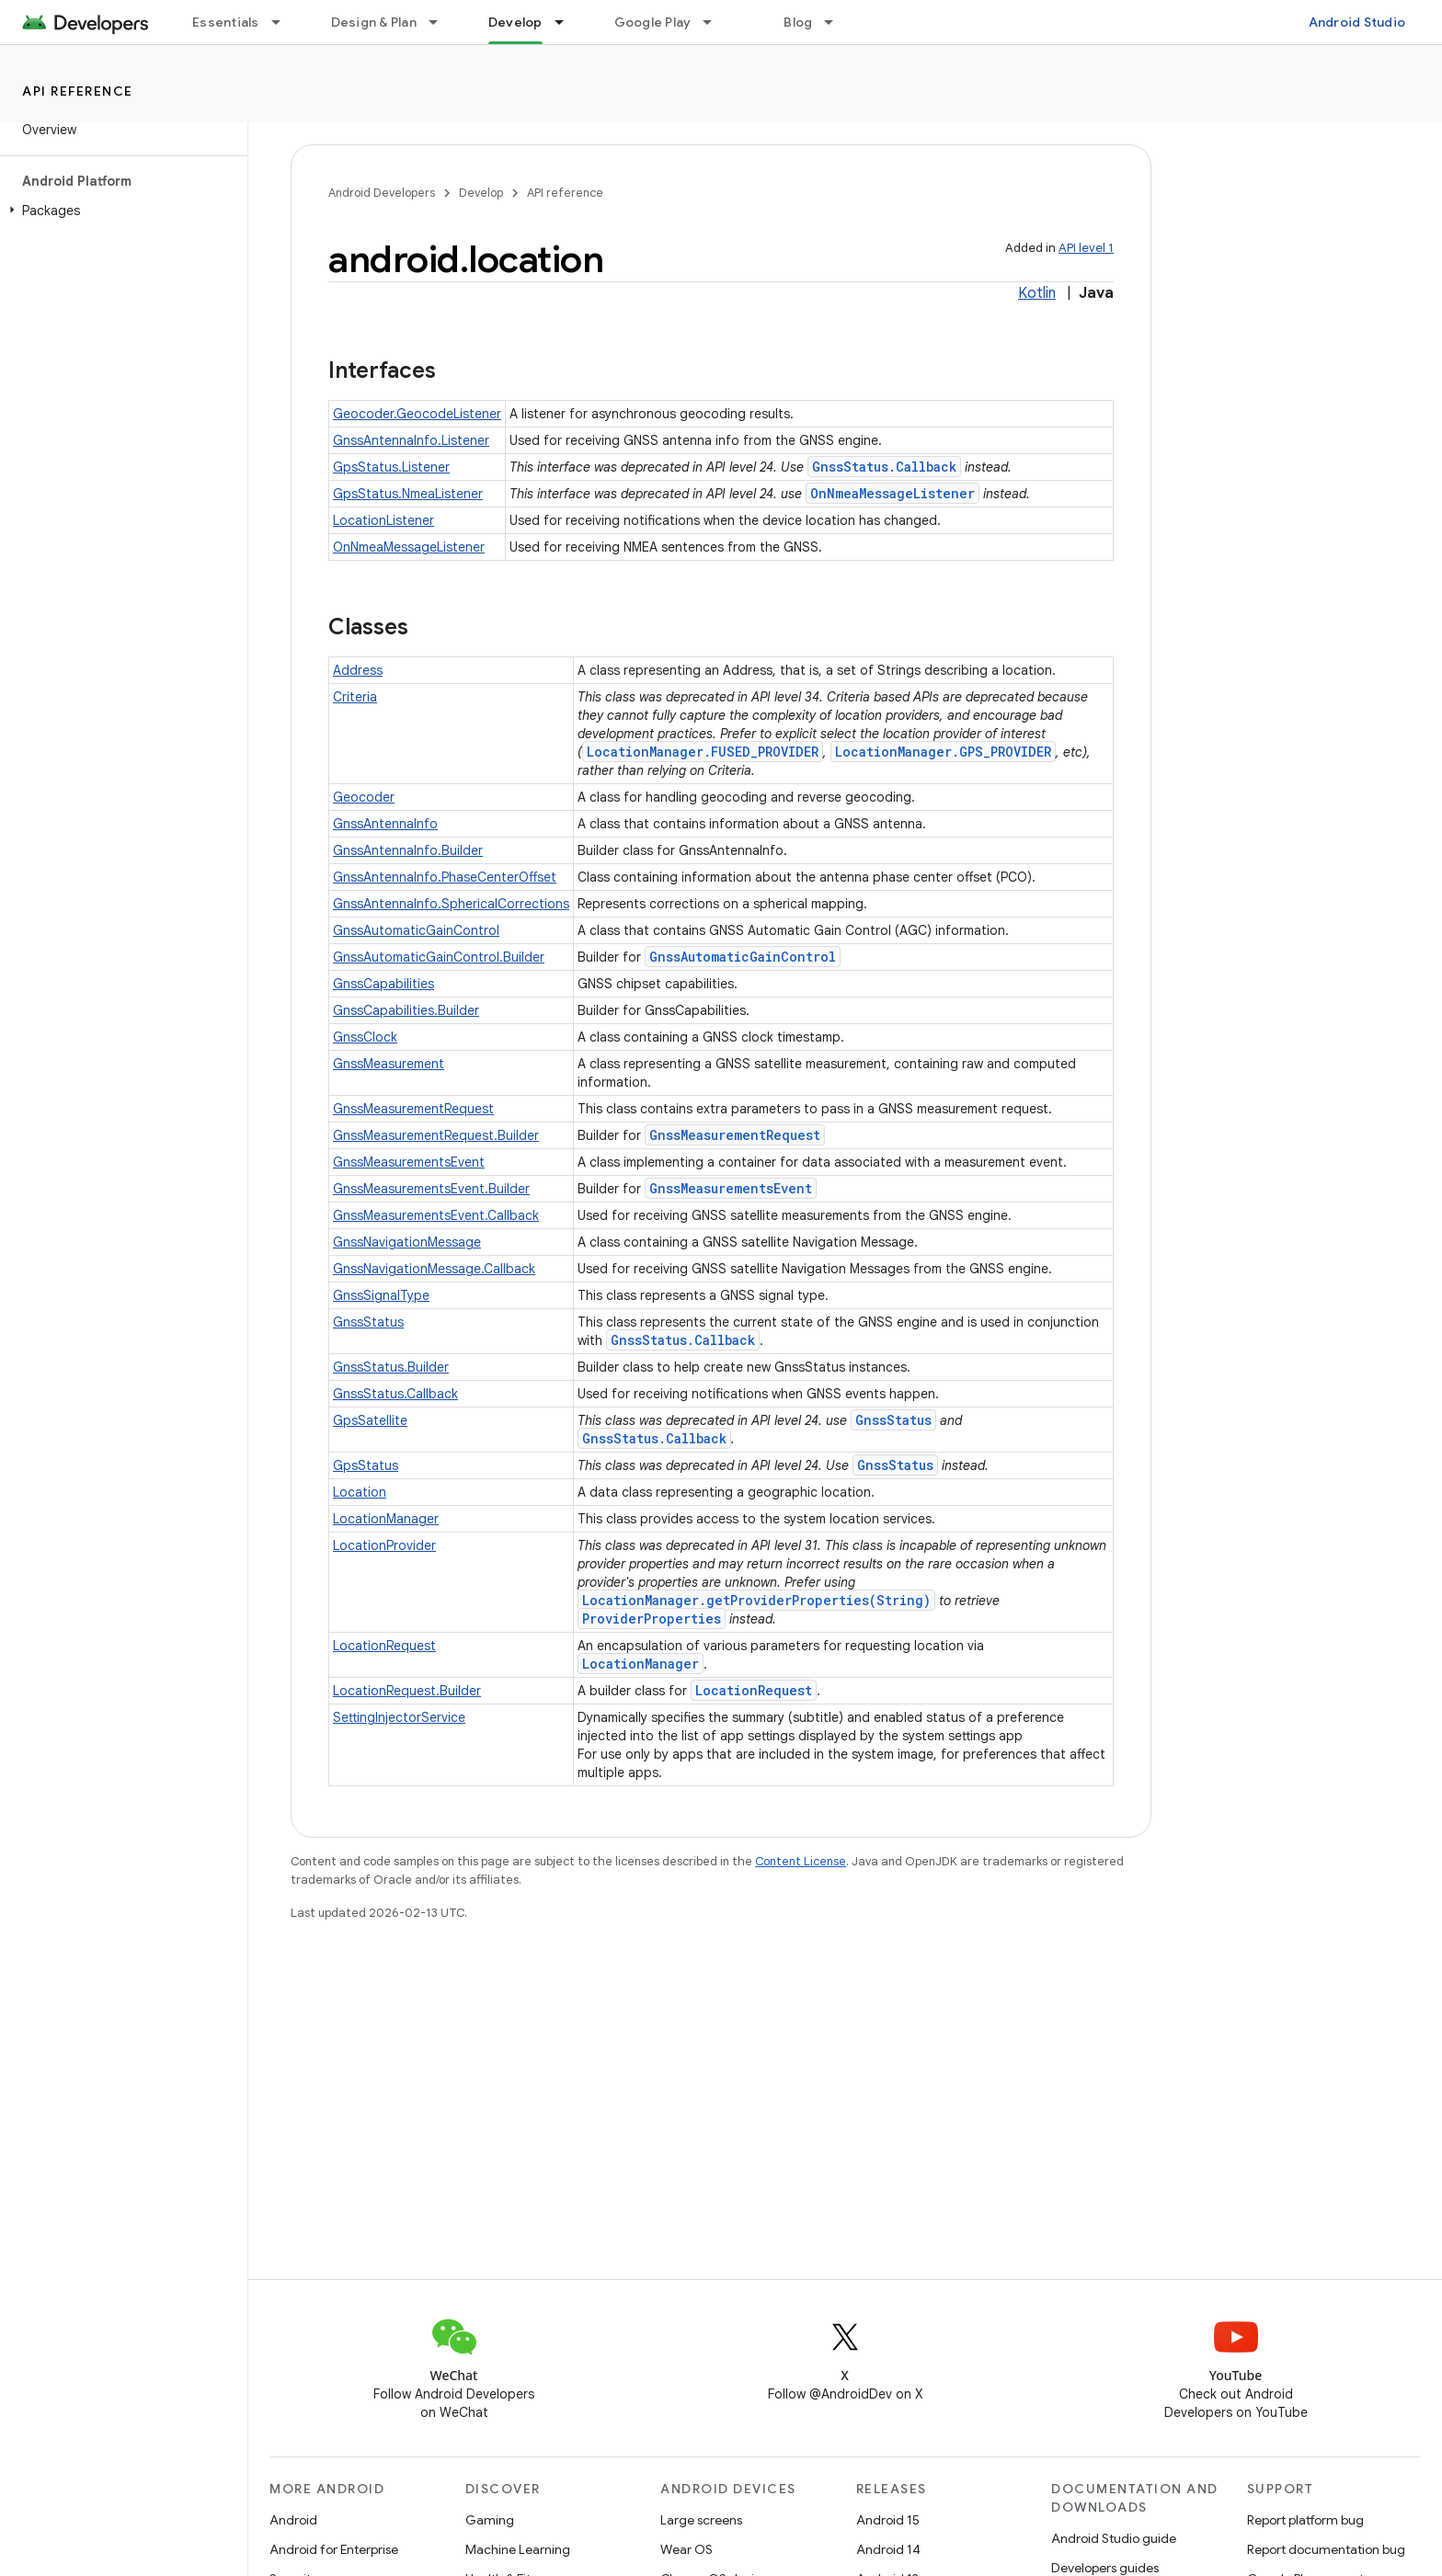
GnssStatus (368, 1322)
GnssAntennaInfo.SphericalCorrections (451, 903)
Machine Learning (517, 2549)
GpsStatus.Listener (391, 467)
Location (359, 1492)
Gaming (489, 2520)
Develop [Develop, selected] (515, 22)
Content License (800, 1861)
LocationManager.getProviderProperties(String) (756, 1600)
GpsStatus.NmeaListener (408, 493)
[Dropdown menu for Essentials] (284, 22)
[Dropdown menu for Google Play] (715, 22)
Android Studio (1357, 22)
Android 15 (888, 2520)
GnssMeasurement (388, 1063)
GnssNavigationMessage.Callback (434, 1268)
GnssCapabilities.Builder (406, 1010)
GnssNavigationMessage (407, 1242)
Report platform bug (1305, 2520)
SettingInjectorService (399, 1717)
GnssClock (365, 1037)
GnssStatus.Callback (884, 466)
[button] (120, 210)
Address (358, 670)
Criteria (355, 697)
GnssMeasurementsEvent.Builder (431, 1188)
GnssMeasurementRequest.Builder (436, 1135)
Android (293, 2520)
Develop (481, 192)
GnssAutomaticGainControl (416, 930)
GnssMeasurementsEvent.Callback (436, 1215)
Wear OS (686, 2549)
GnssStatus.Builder (391, 1367)
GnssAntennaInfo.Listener (411, 440)
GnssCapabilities (383, 983)
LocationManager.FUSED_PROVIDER (702, 751)
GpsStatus (365, 1465)
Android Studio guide (1113, 2538)
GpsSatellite (370, 1420)
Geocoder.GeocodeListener (417, 413)
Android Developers (381, 192)
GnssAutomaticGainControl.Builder (438, 957)
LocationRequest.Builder (407, 1690)
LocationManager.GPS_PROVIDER (943, 751)
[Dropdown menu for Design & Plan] (441, 22)
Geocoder (364, 797)
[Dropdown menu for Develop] (567, 22)
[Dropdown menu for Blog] (837, 22)
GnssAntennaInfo (385, 823)
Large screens (701, 2520)
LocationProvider (384, 1545)
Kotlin (1037, 293)
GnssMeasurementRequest (413, 1108)
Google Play (653, 22)
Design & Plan (374, 22)
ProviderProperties (651, 1618)
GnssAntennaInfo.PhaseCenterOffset (444, 877)
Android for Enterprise (333, 2549)
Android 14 (888, 2549)
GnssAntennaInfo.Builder (408, 850)
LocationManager (386, 1518)
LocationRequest (384, 1645)
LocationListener (383, 520)
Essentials (225, 22)
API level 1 (1086, 248)
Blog (798, 22)
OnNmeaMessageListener (892, 493)
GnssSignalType (381, 1295)
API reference (77, 91)
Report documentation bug (1326, 2549)
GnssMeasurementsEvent (409, 1162)
